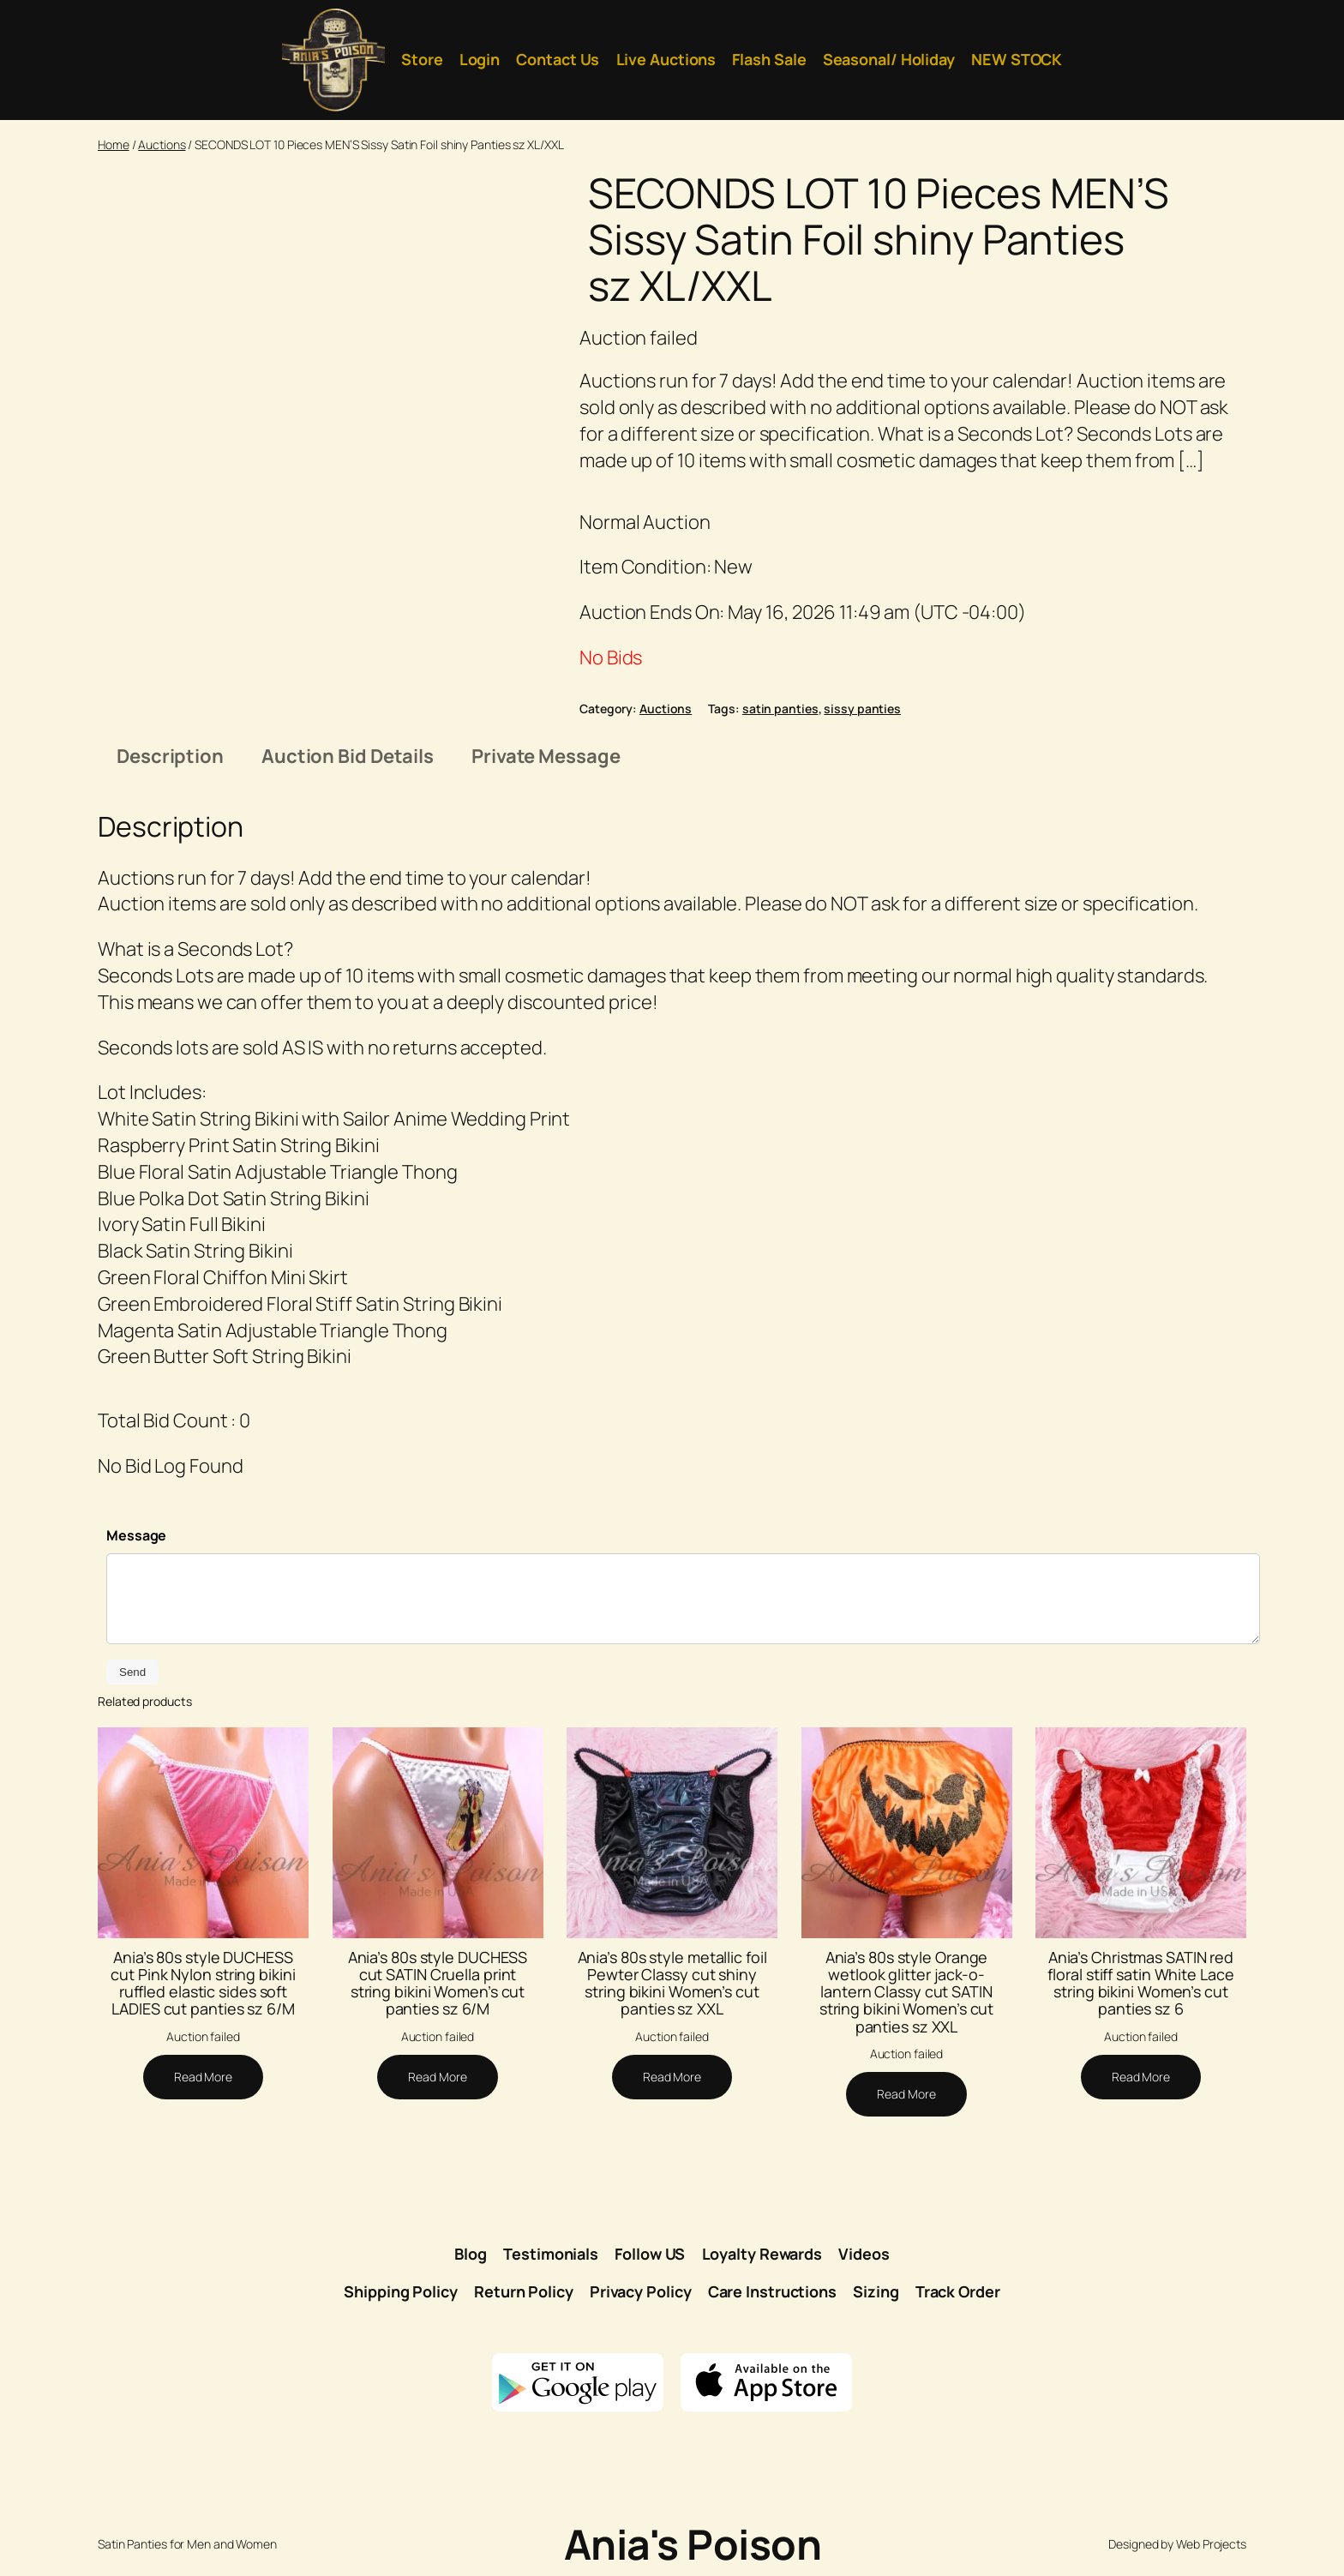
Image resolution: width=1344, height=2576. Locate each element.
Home (113, 144)
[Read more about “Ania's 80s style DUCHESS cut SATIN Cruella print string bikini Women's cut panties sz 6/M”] (437, 2077)
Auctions (161, 144)
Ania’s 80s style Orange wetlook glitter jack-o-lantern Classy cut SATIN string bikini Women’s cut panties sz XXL (906, 1992)
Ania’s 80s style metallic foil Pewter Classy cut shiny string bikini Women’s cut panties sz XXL (672, 1983)
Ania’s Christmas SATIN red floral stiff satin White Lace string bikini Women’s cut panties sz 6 (1140, 1983)
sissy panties (862, 708)
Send (132, 1672)
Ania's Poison (693, 2544)
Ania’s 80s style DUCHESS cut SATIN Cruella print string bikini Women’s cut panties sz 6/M (438, 1983)
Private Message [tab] (546, 756)
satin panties (780, 708)
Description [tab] (170, 756)
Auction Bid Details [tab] (347, 756)
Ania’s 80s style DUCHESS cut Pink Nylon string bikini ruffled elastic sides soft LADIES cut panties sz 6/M (203, 1983)
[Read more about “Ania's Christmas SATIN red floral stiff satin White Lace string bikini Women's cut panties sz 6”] (1141, 2077)
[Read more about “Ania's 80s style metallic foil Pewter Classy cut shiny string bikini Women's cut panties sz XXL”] (672, 2077)
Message (136, 1535)
